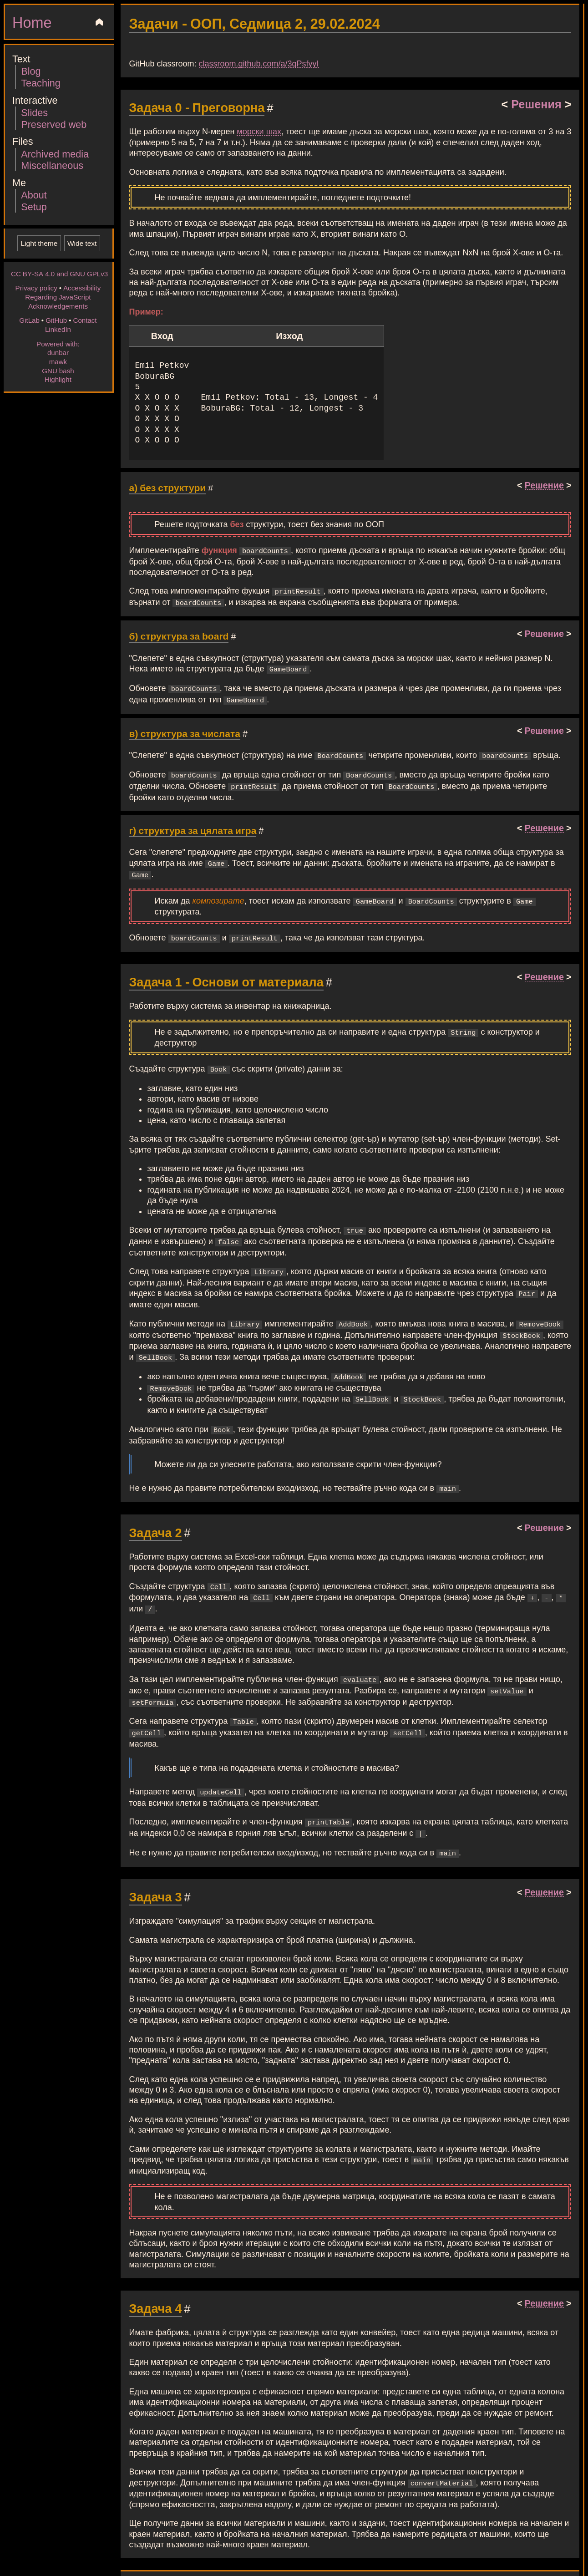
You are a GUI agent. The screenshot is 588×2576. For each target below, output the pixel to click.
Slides (34, 112)
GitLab (29, 320)
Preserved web (53, 124)
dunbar (58, 352)
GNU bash (58, 370)
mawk (58, 361)
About (33, 194)
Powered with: (58, 343)
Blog (31, 71)
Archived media (55, 153)
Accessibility (82, 287)
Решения (536, 104)
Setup (33, 206)
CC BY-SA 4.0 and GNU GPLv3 (59, 273)
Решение (544, 484)
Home (31, 22)
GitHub (56, 320)
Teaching (40, 82)
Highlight (58, 379)
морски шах (259, 131)
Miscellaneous (52, 165)
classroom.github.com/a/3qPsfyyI (259, 63)
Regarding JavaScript (58, 296)
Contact (84, 320)
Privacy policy (36, 287)
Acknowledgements (58, 306)
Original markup (241, 2553)
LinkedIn (58, 329)
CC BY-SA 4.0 (312, 2553)
